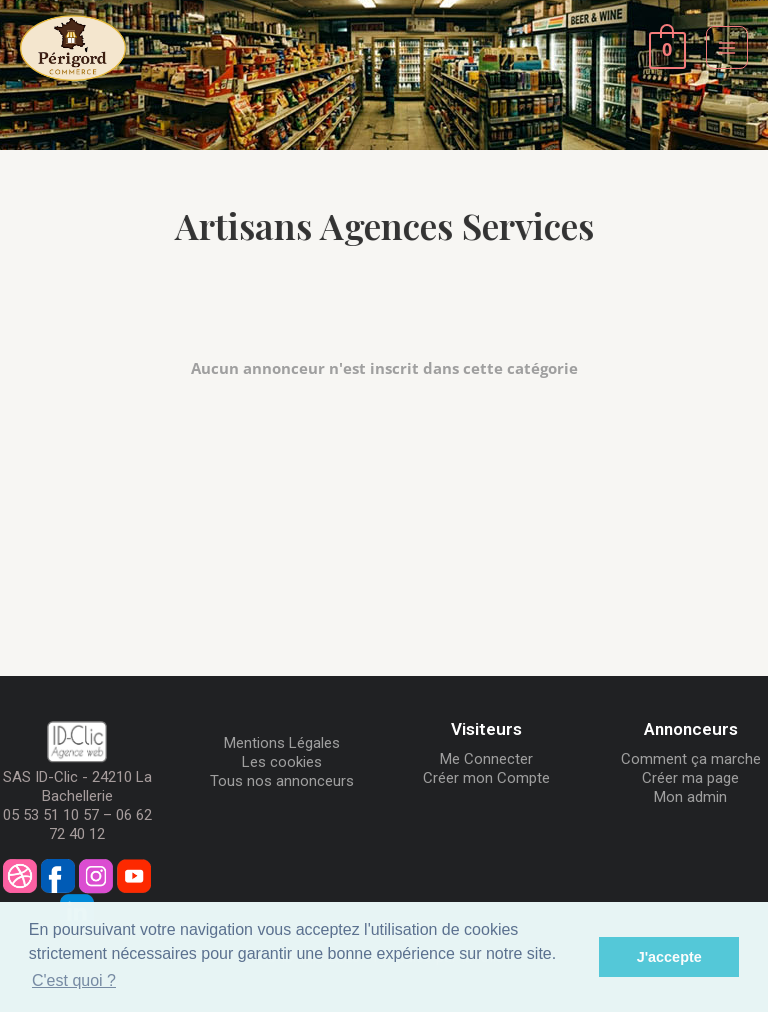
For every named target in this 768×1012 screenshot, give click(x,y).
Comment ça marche (691, 759)
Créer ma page (690, 778)
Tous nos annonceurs (282, 781)
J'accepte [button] (669, 957)
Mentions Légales (282, 743)
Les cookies (282, 762)
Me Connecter (486, 759)
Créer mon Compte (486, 778)
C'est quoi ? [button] (74, 980)
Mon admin (690, 797)
